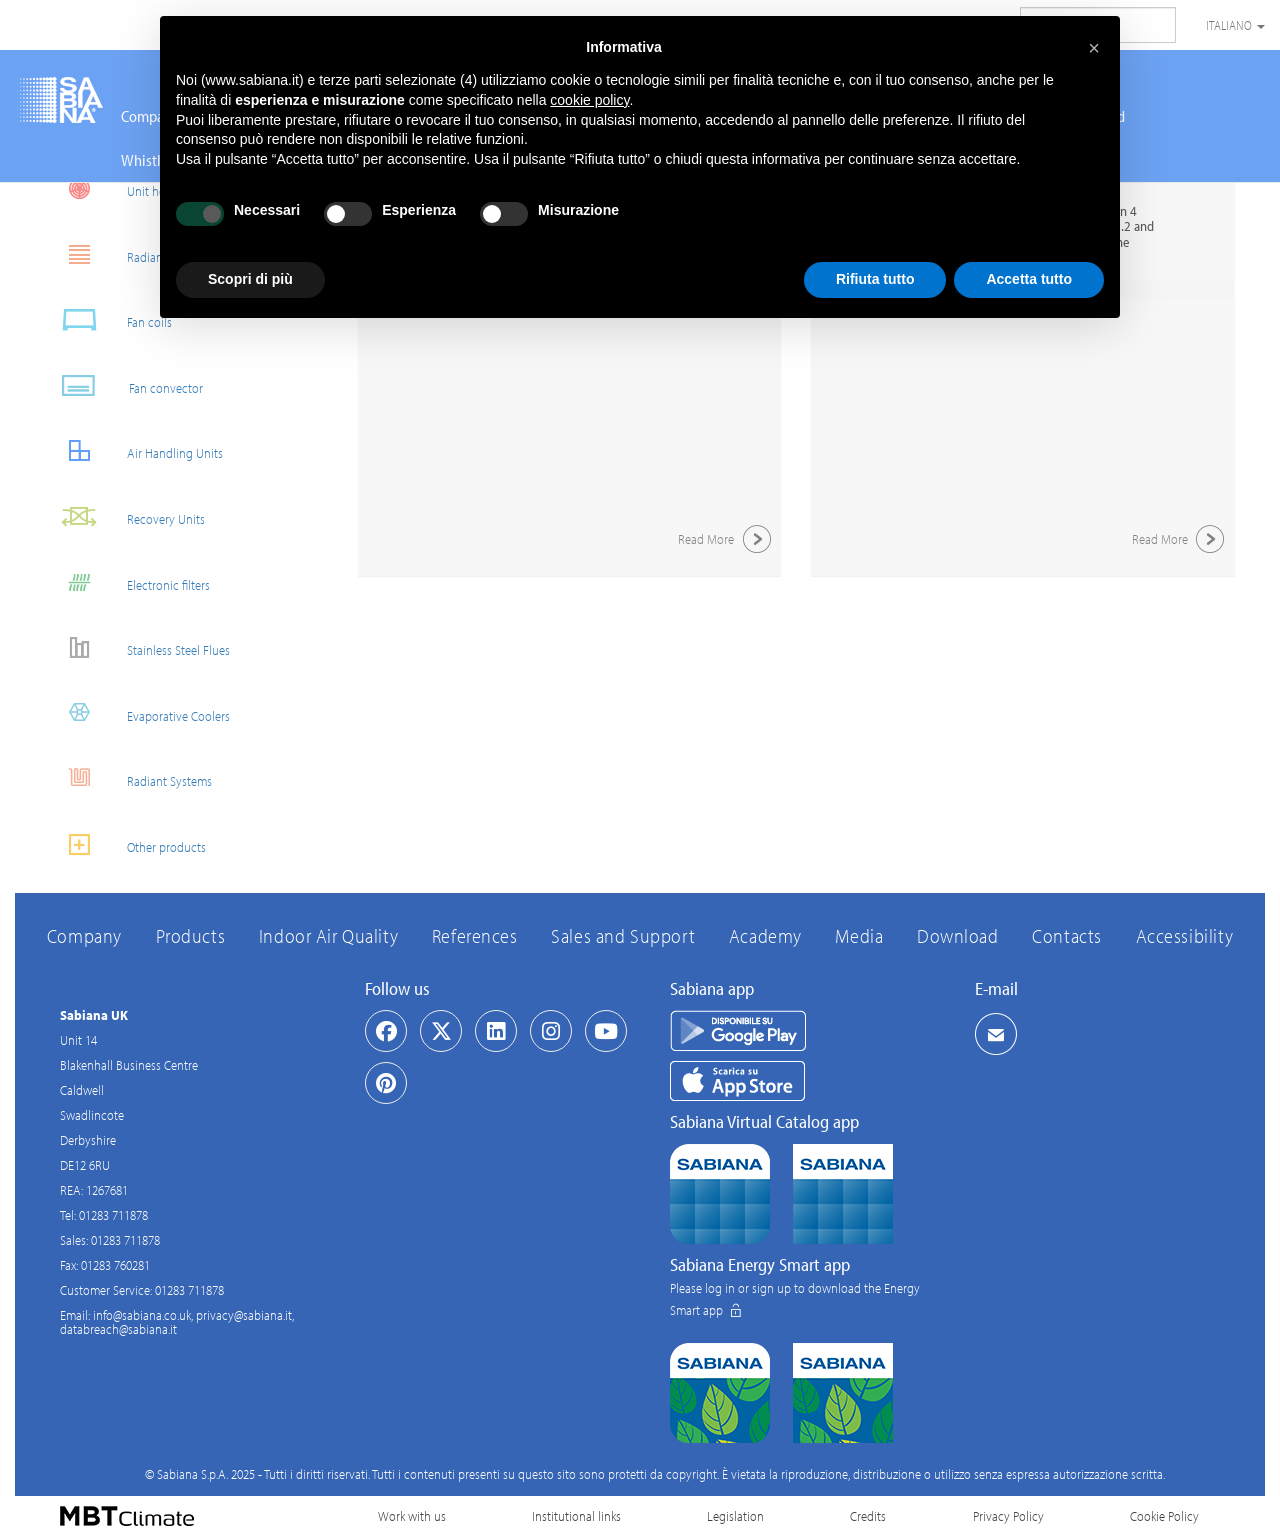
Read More (727, 539)
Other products (125, 844)
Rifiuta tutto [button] (875, 279)
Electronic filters (127, 582)
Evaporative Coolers (137, 713)
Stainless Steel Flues (137, 647)
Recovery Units (125, 516)
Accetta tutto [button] (1029, 279)
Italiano (1235, 25)
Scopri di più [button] (250, 279)
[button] (1094, 48)
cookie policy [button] (589, 100)
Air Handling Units (134, 450)
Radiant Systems (128, 778)
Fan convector (124, 385)
